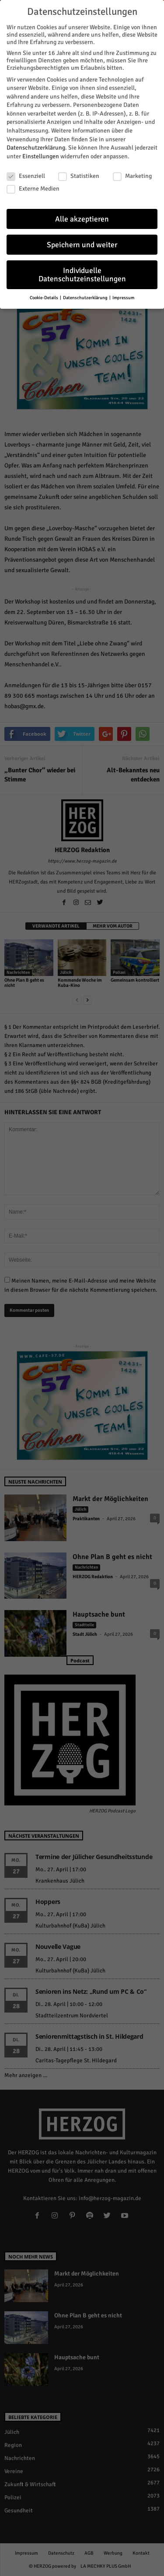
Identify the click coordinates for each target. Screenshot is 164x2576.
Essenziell (26, 171)
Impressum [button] (123, 294)
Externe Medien (33, 184)
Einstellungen (40, 152)
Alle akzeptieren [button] (82, 214)
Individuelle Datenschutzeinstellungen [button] (82, 271)
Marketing (132, 171)
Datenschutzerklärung (36, 143)
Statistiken (78, 171)
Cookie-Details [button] (44, 294)
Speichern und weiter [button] (82, 240)
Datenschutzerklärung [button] (85, 294)
